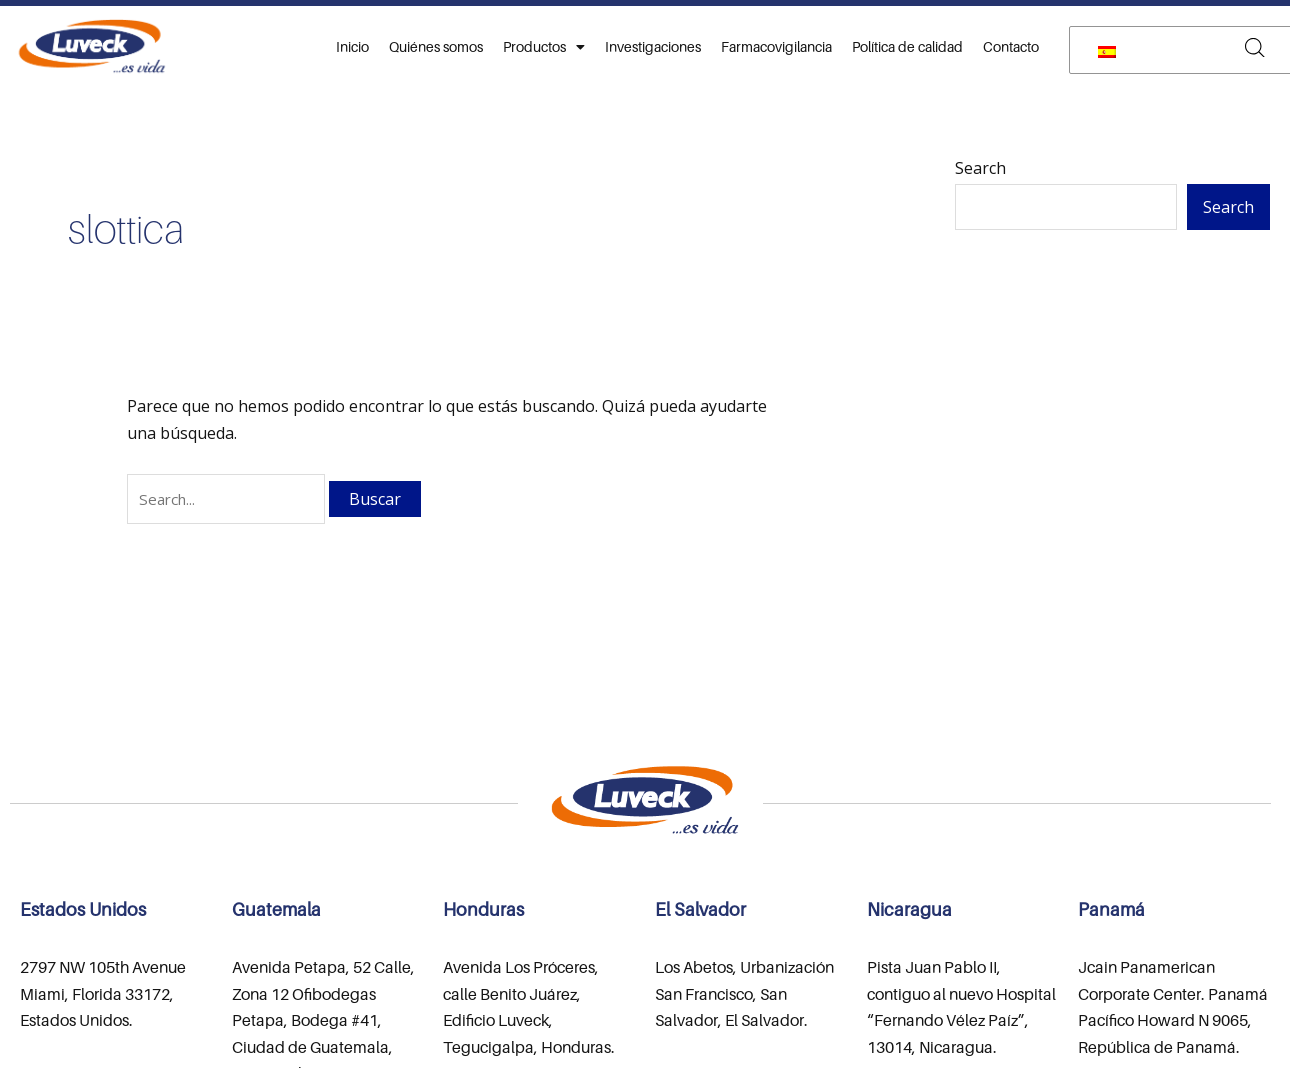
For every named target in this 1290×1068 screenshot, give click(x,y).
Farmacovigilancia (776, 46)
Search (980, 168)
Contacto (1011, 46)
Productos (544, 47)
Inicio (352, 46)
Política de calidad (907, 46)
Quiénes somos (436, 46)
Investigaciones (653, 46)
